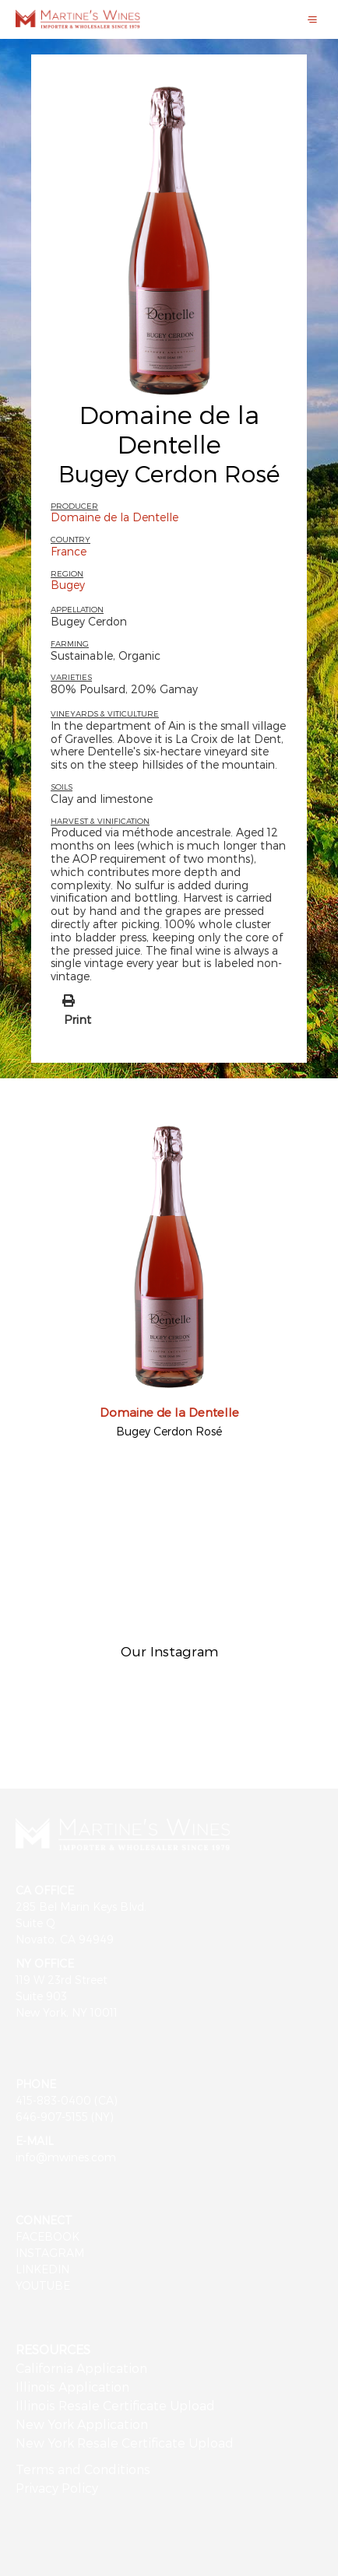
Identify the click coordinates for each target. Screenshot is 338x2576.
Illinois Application (72, 2386)
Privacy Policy (57, 2487)
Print (77, 1019)
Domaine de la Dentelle (169, 428)
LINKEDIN (42, 2269)
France (68, 551)
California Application (81, 2367)
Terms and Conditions (83, 2469)
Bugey (68, 584)
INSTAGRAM (50, 2252)
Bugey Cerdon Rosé (169, 1431)
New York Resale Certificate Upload (125, 2442)
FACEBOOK (47, 2236)
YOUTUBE (43, 2285)
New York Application (82, 2424)
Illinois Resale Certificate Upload (115, 2405)
